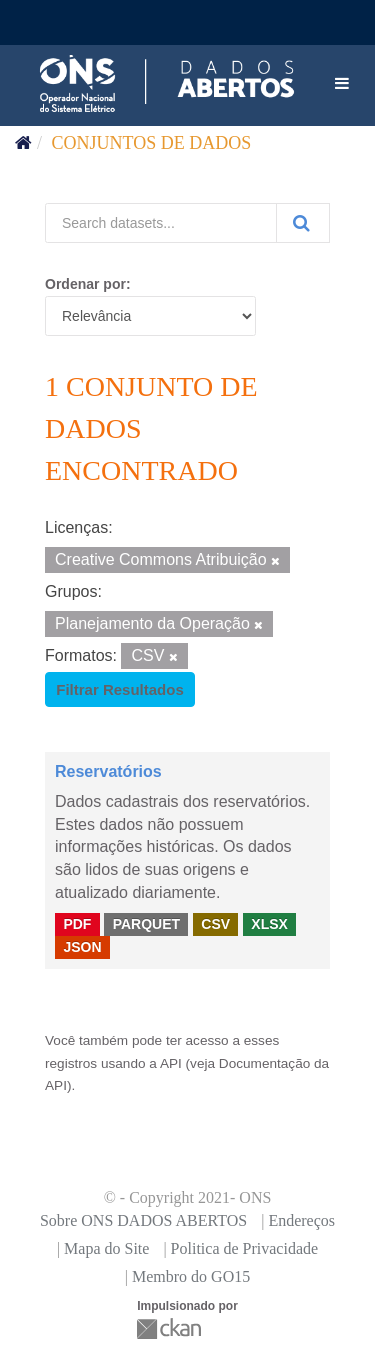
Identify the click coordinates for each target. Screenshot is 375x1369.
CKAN (171, 1328)
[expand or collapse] (342, 84)
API (171, 1063)
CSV (215, 924)
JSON (82, 947)
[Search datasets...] (161, 223)
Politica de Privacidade (245, 1248)
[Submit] (303, 223)
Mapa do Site (106, 1248)
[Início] (23, 143)
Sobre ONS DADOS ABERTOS (143, 1220)
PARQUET (146, 924)
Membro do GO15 (191, 1276)
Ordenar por (85, 284)
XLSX (269, 924)
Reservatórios (108, 771)
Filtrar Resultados (120, 689)
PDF (77, 924)
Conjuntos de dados (152, 143)
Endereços (301, 1220)
